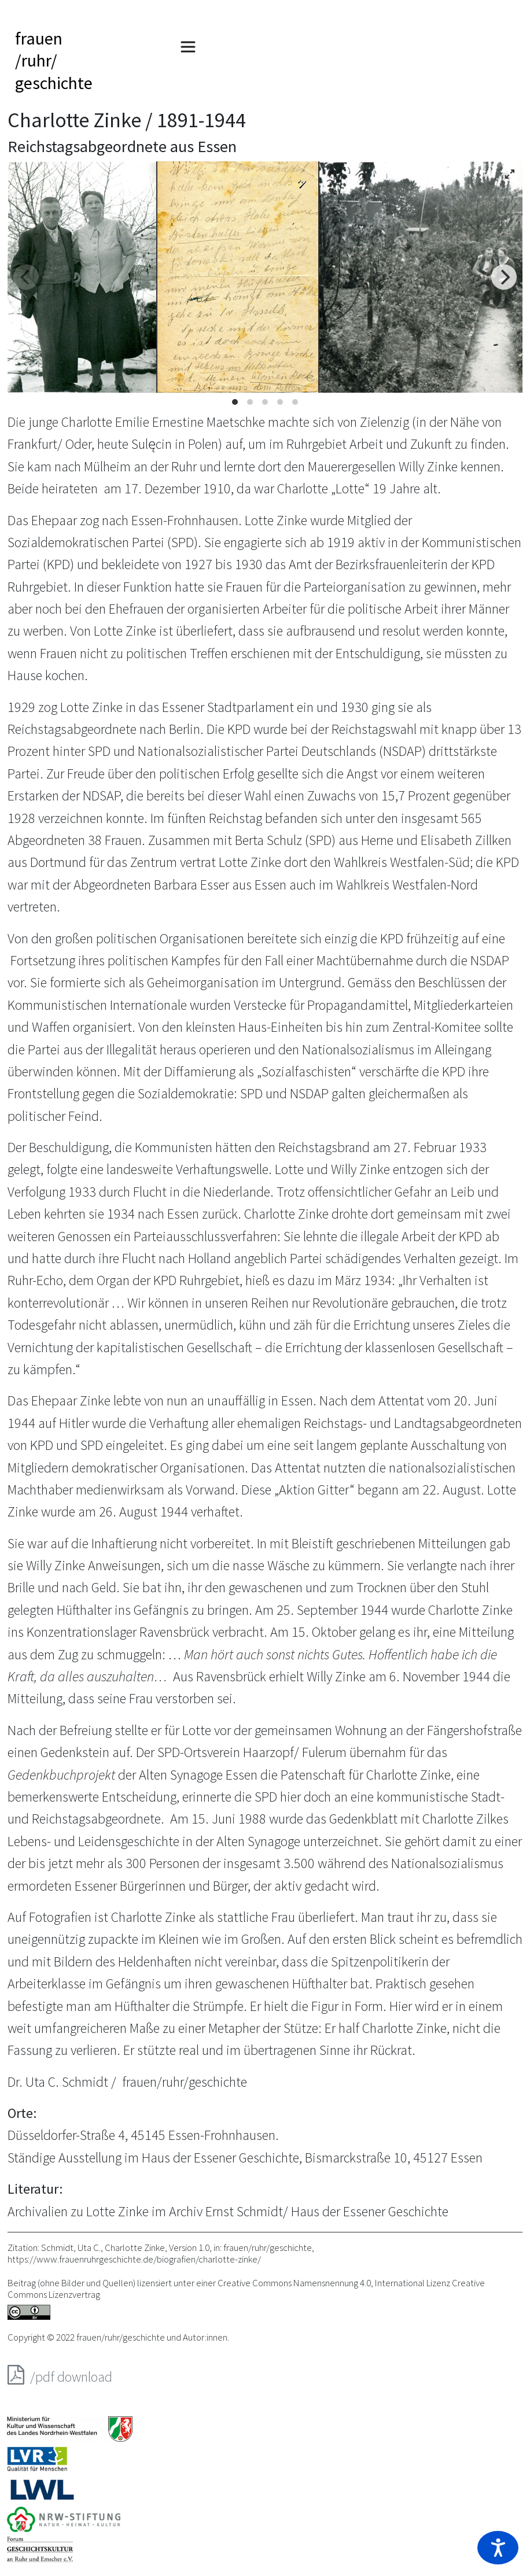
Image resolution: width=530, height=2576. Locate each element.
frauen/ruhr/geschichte (54, 60)
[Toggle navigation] (188, 46)
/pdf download (60, 2375)
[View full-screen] (510, 174)
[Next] (504, 277)
